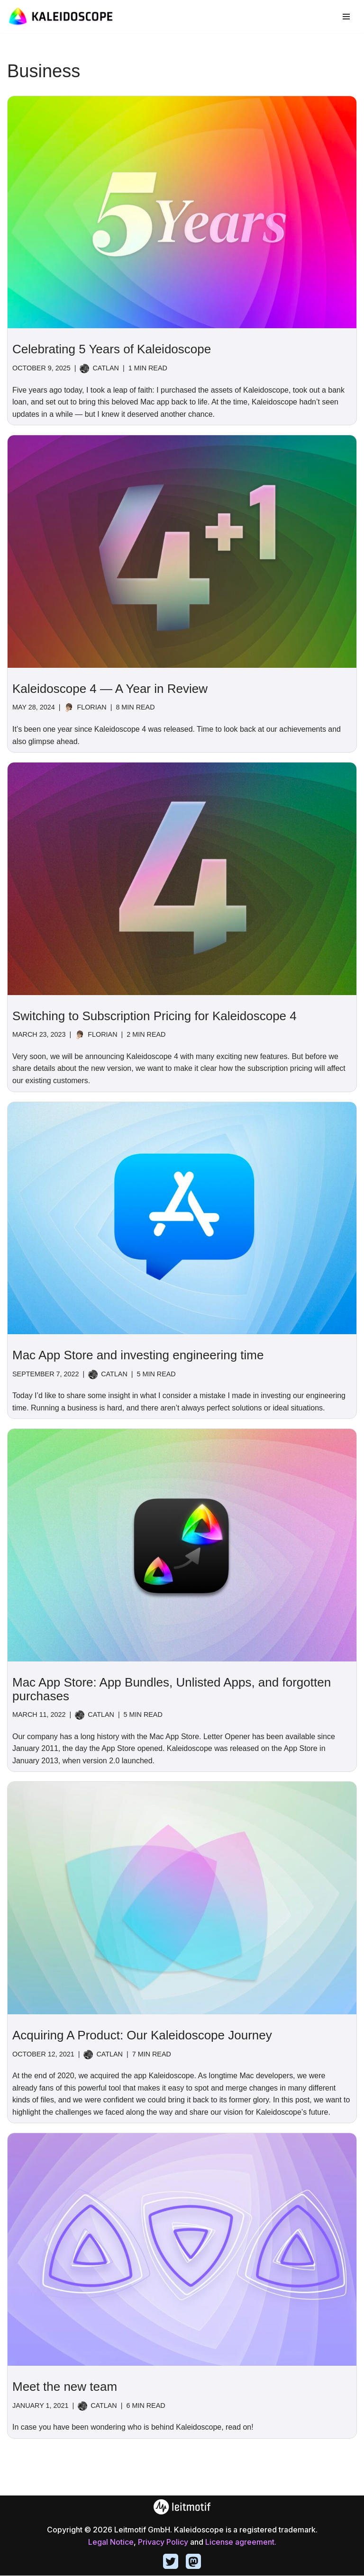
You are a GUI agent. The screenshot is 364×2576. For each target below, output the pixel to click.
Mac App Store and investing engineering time (138, 1355)
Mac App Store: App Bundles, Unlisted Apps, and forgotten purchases (171, 1690)
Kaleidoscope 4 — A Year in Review (110, 689)
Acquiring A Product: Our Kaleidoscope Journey (142, 2035)
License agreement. (240, 2542)
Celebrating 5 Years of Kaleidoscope (111, 349)
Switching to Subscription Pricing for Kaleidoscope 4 (154, 1016)
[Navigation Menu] (346, 16)
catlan (106, 368)
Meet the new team (64, 2387)
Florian (92, 707)
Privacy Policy (163, 2542)
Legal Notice (111, 2542)
